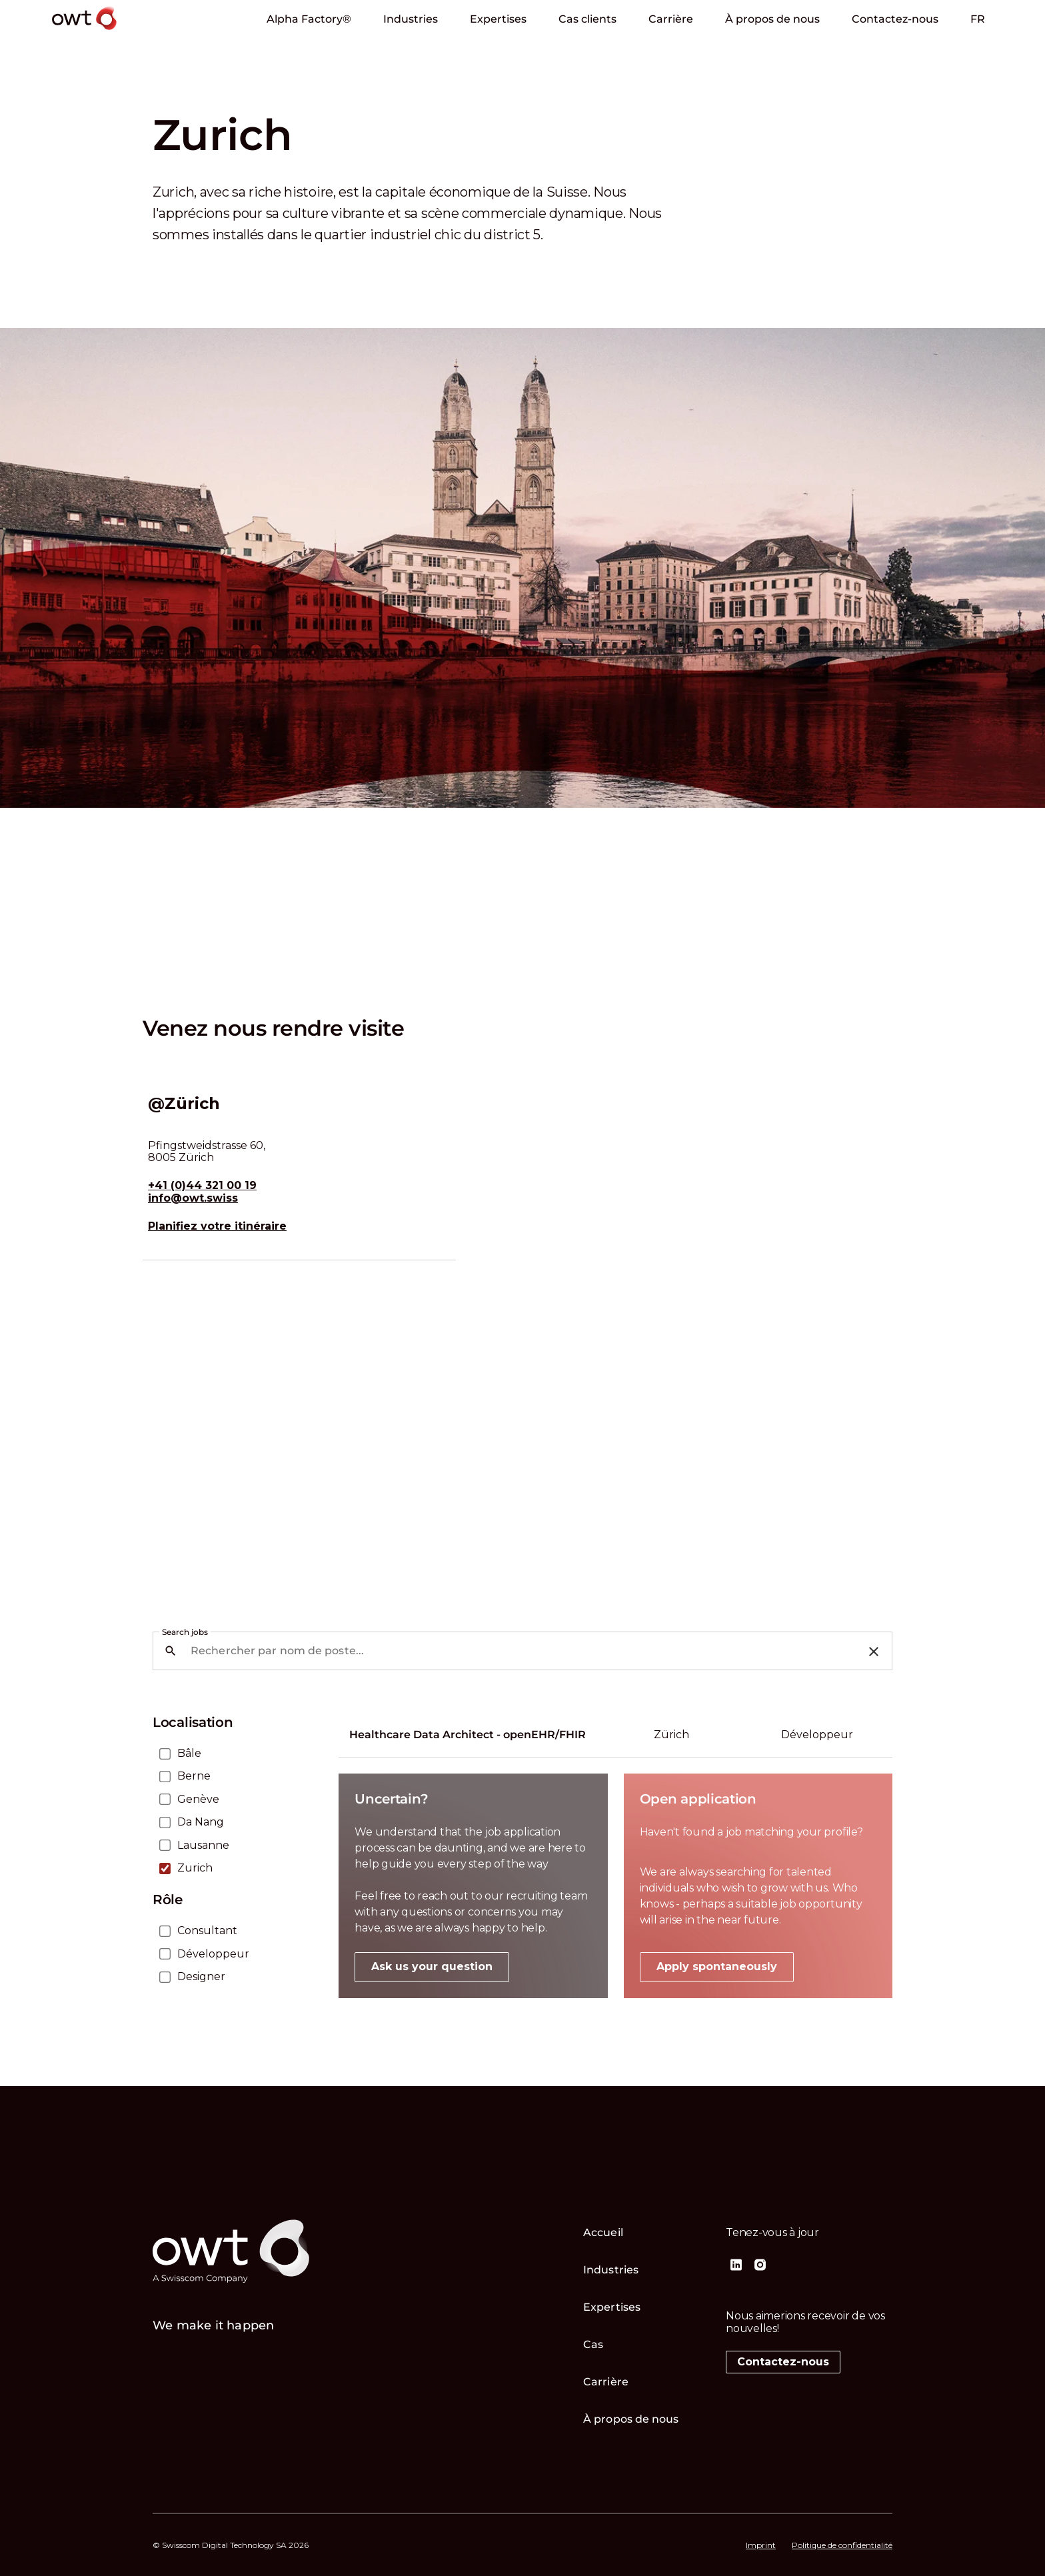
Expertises (498, 19)
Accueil (603, 2232)
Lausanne (203, 1846)
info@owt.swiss (193, 1198)
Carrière (670, 19)
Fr (977, 19)
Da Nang (200, 1822)
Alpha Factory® (309, 19)
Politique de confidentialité (842, 2545)
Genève (198, 1800)
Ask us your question (432, 1966)
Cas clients (587, 19)
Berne (194, 1776)
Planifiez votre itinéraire (217, 1226)
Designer (201, 1977)
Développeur (213, 1954)
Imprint (761, 2545)
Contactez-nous (895, 19)
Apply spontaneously (716, 1966)
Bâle (189, 1754)
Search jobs (185, 1632)
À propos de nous (772, 19)
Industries (410, 19)
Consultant (207, 1931)
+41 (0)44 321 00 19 (202, 1186)
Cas (593, 2344)
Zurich (195, 1868)
